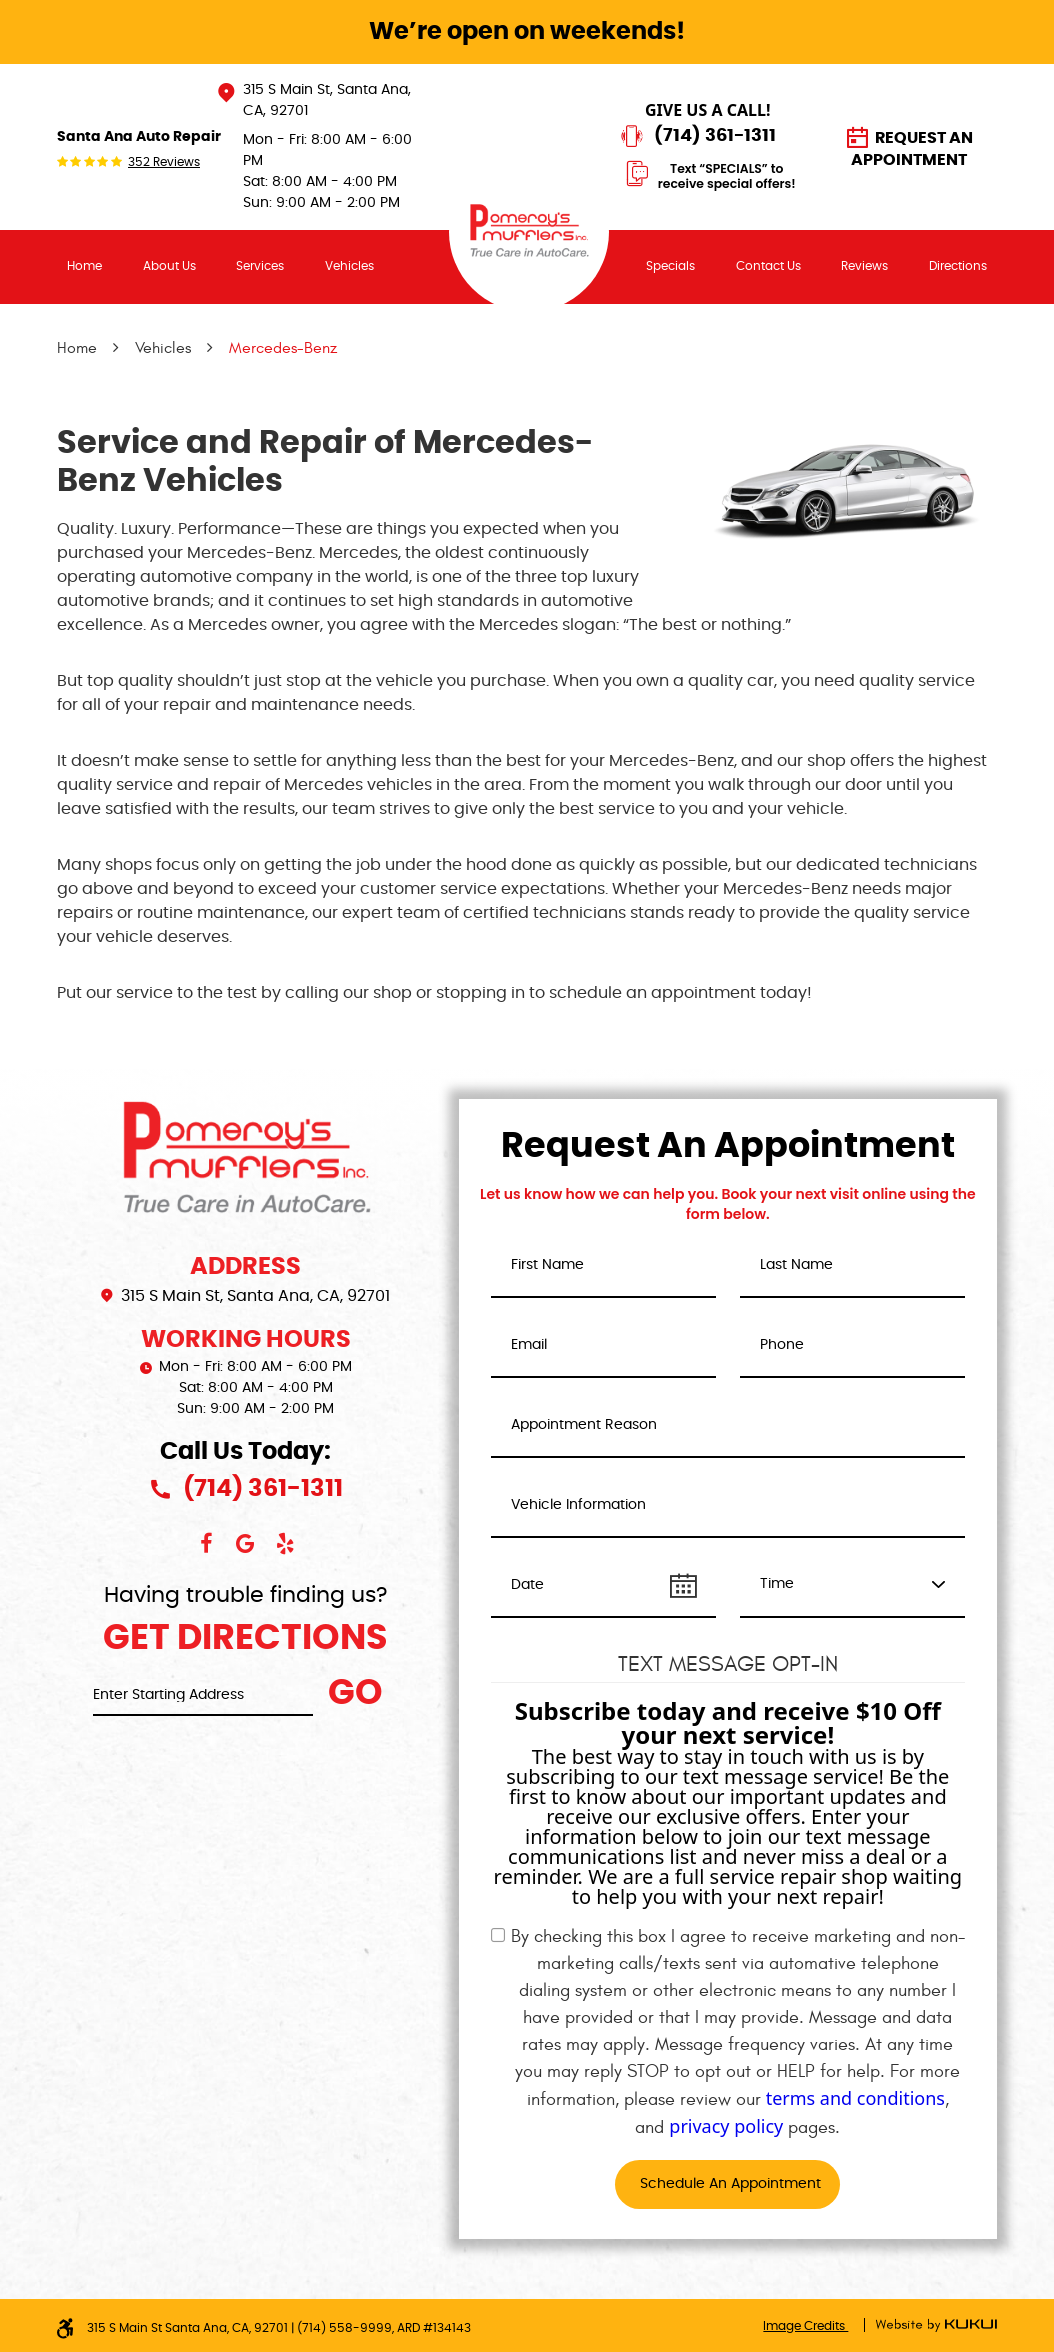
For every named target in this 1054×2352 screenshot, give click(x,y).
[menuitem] (85, 266)
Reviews (864, 266)
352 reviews (164, 162)
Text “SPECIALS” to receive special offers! (727, 176)
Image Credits (805, 2326)
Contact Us (768, 266)
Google (246, 1544)
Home (84, 266)
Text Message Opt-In (728, 1664)
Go (355, 1693)
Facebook (206, 1544)
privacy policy (726, 2126)
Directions (958, 266)
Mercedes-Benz (283, 348)
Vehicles (349, 266)
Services (260, 266)
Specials (670, 266)
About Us (169, 266)
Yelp (286, 1544)
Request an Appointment (912, 149)
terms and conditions (855, 2098)
